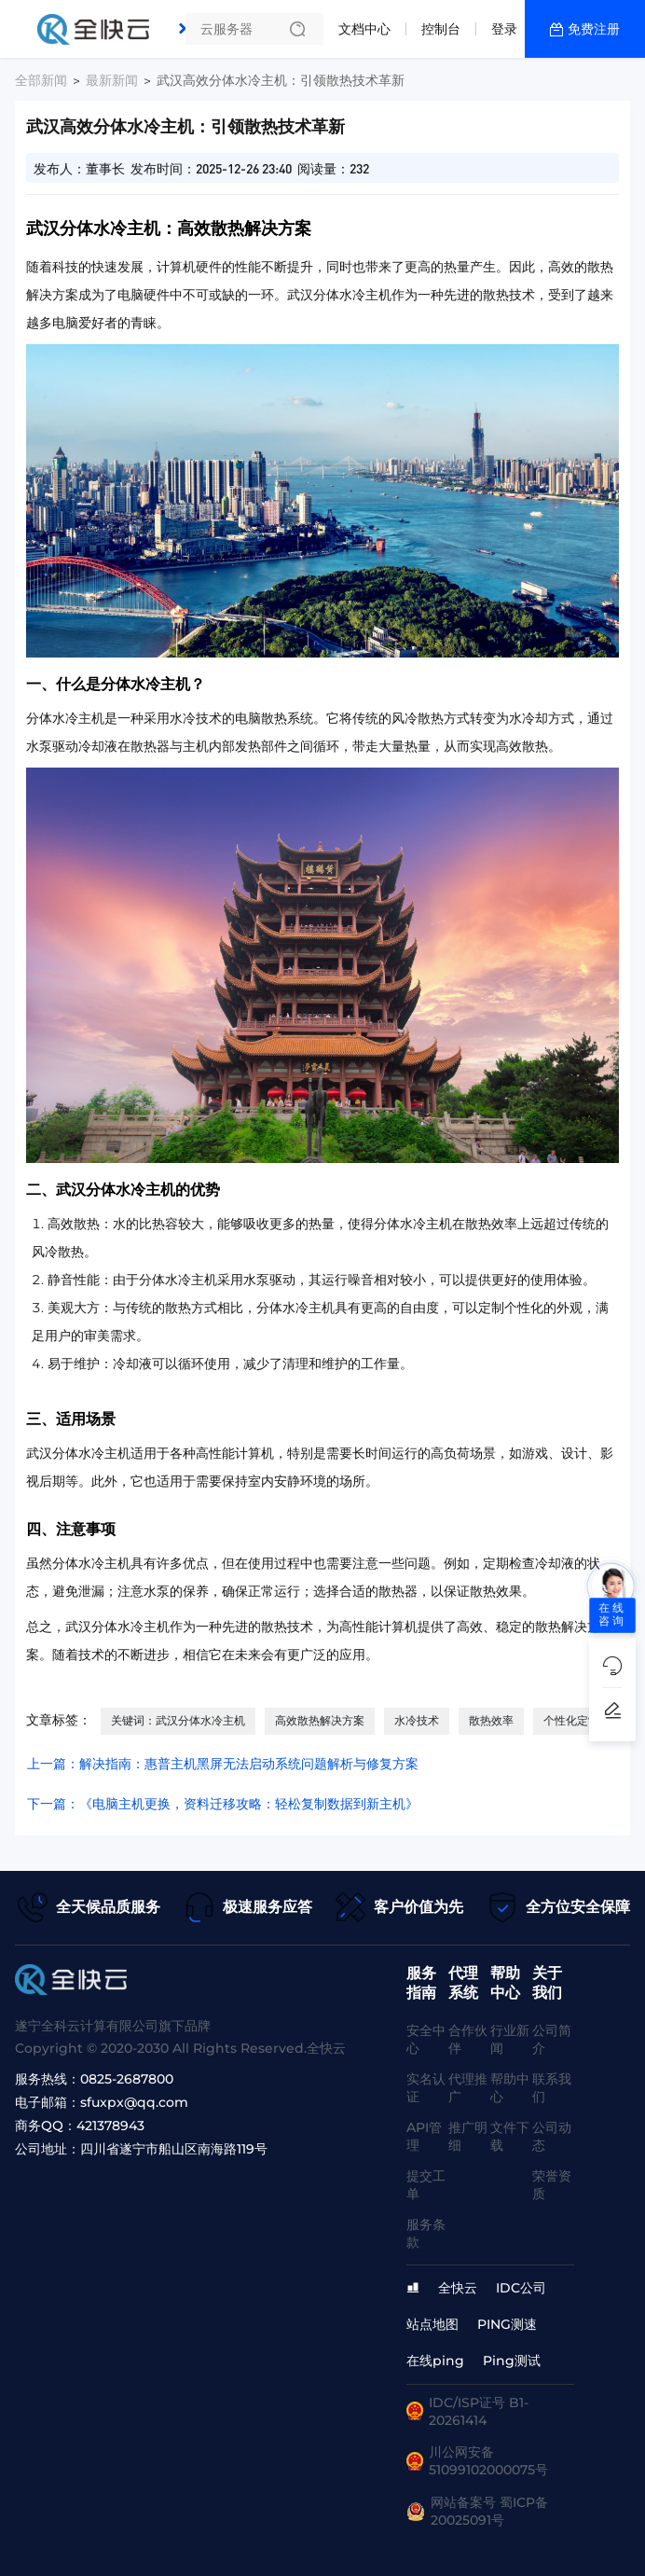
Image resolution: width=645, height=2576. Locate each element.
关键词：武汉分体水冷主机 (178, 1720)
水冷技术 (416, 1720)
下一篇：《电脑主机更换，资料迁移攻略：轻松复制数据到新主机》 (223, 1803)
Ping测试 (512, 2360)
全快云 (457, 2287)
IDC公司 (521, 2287)
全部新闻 (41, 80)
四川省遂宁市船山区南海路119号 (174, 2148)
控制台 (440, 29)
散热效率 (491, 1720)
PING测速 (507, 2324)
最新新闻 (112, 80)
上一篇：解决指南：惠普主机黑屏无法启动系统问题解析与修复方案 (223, 1763)
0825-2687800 (126, 2078)
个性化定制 (571, 1720)
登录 (504, 29)
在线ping (435, 2360)
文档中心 (364, 29)
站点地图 (432, 2324)
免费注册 (594, 29)
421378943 (110, 2125)
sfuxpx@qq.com (134, 2102)
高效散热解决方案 (319, 1720)
